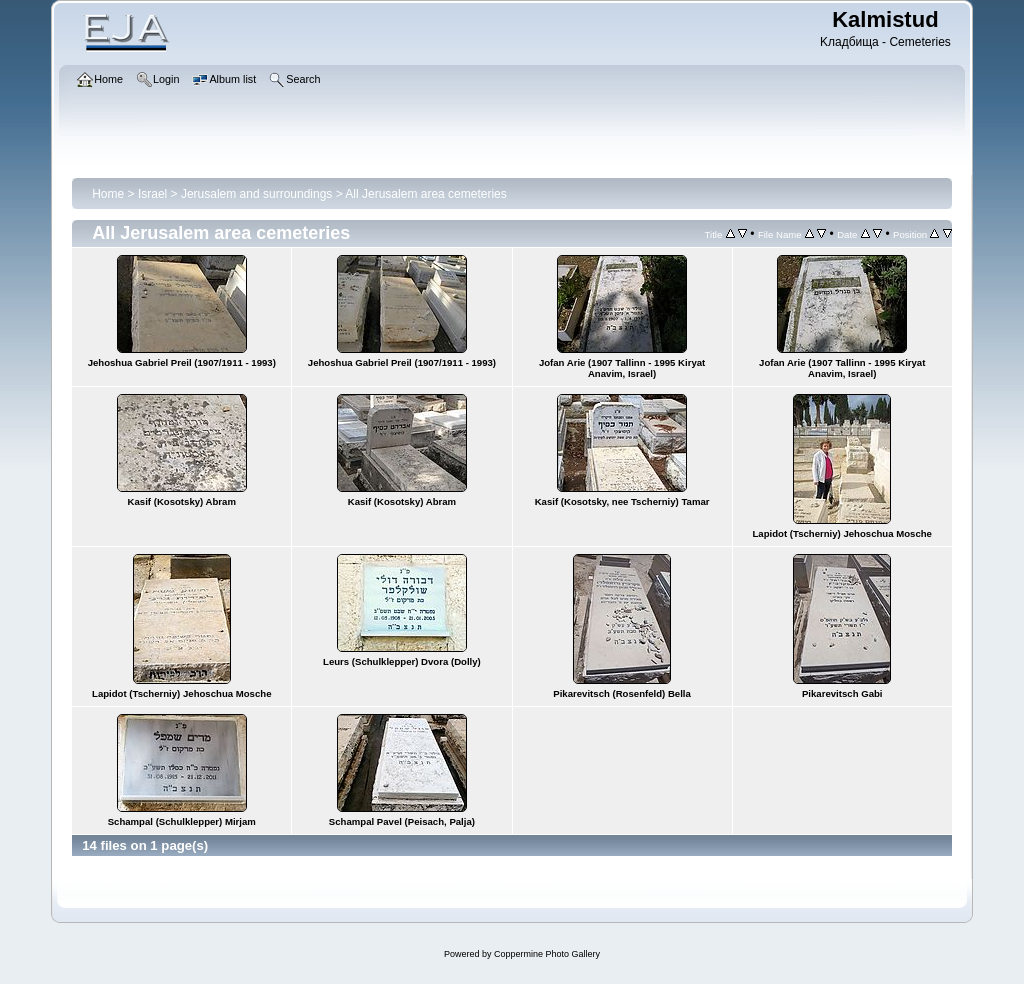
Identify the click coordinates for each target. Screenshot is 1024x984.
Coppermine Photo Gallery (547, 954)
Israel (152, 194)
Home (108, 194)
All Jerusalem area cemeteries (425, 194)
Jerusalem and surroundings (256, 194)
